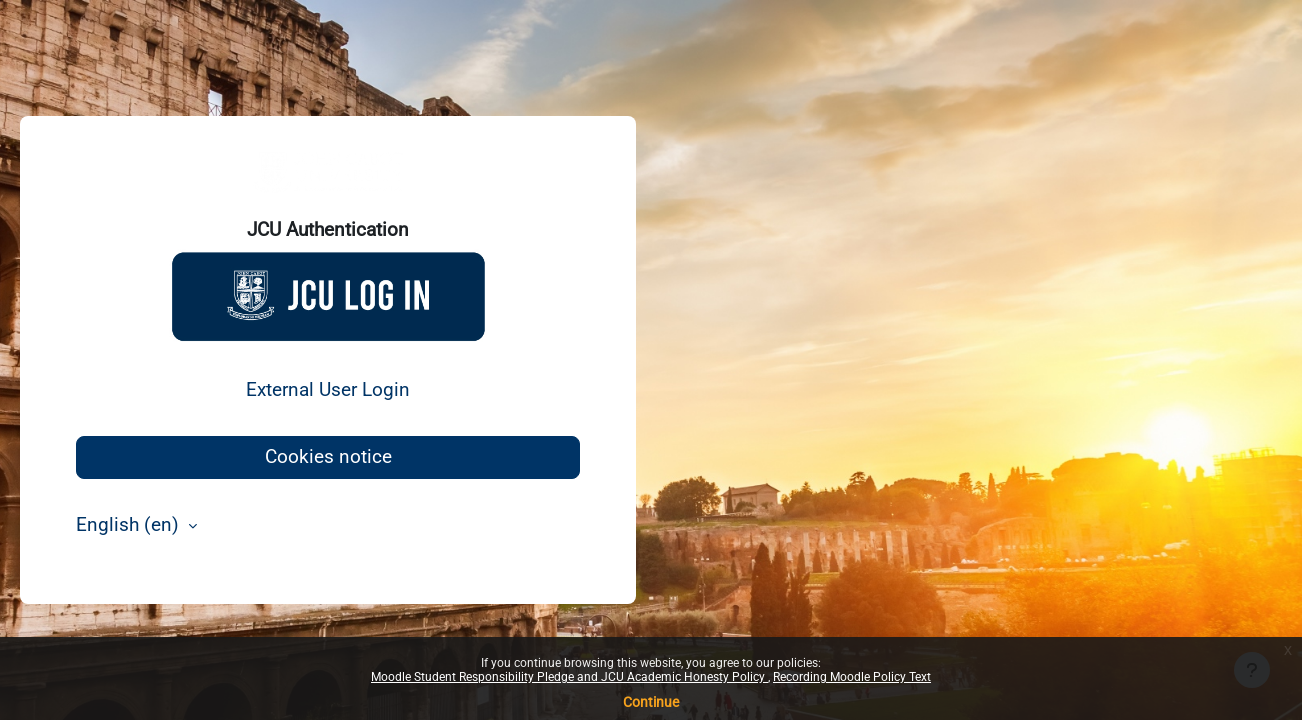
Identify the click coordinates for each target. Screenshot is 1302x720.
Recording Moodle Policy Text (852, 677)
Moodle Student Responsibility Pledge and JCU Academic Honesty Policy (569, 677)
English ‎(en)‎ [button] (130, 524)
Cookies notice (328, 456)
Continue (651, 702)
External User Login (328, 389)
